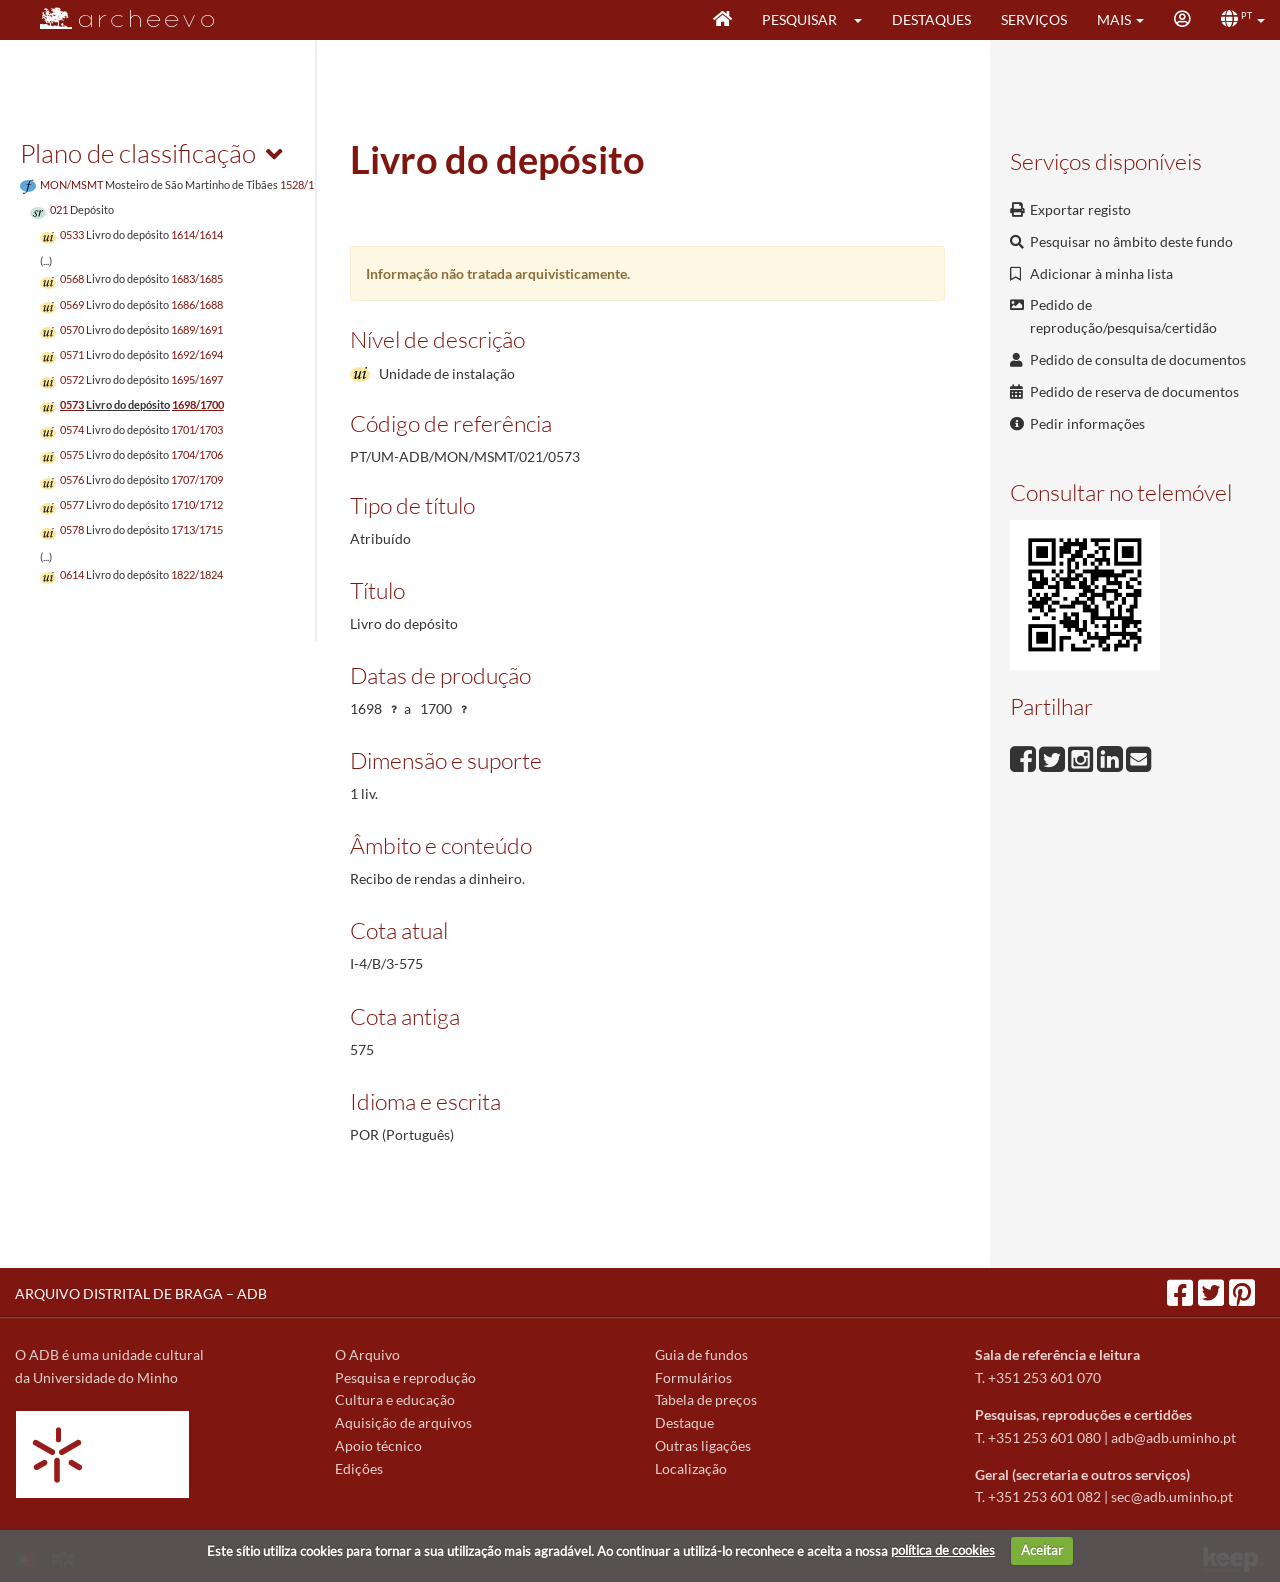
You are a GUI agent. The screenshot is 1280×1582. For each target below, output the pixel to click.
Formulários (693, 1377)
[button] (864, 20)
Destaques (931, 19)
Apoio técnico (378, 1445)
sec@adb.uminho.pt (1172, 1496)
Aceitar (1042, 1550)
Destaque (684, 1422)
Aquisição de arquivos (403, 1422)
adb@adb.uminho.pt (1173, 1437)
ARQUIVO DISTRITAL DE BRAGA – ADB (141, 1293)
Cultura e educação (395, 1399)
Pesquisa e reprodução (405, 1377)
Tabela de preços (706, 1399)
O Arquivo (367, 1354)
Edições (359, 1468)
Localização (691, 1468)
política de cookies (943, 1550)
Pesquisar (799, 19)
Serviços (1034, 19)
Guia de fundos (701, 1354)
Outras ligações (703, 1445)
